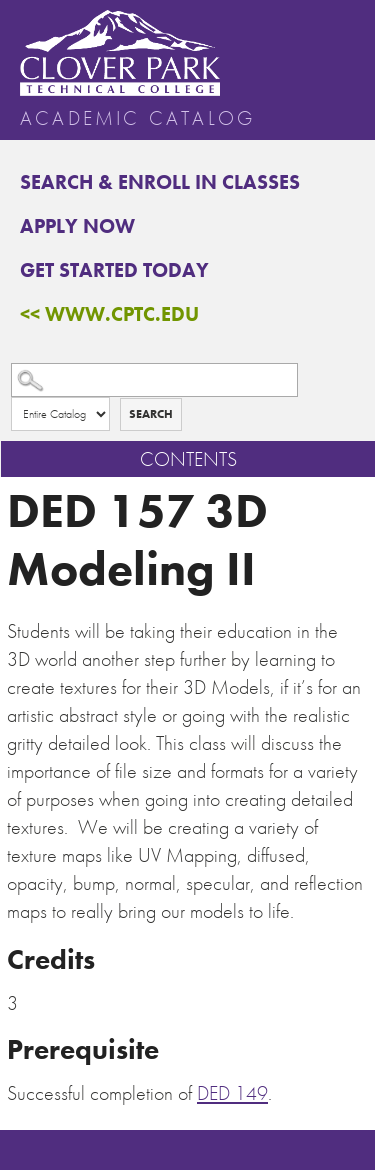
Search (151, 414)
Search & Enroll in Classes (160, 182)
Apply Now (77, 226)
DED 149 (232, 1093)
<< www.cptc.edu (109, 314)
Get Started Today (114, 270)
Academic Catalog (137, 118)
